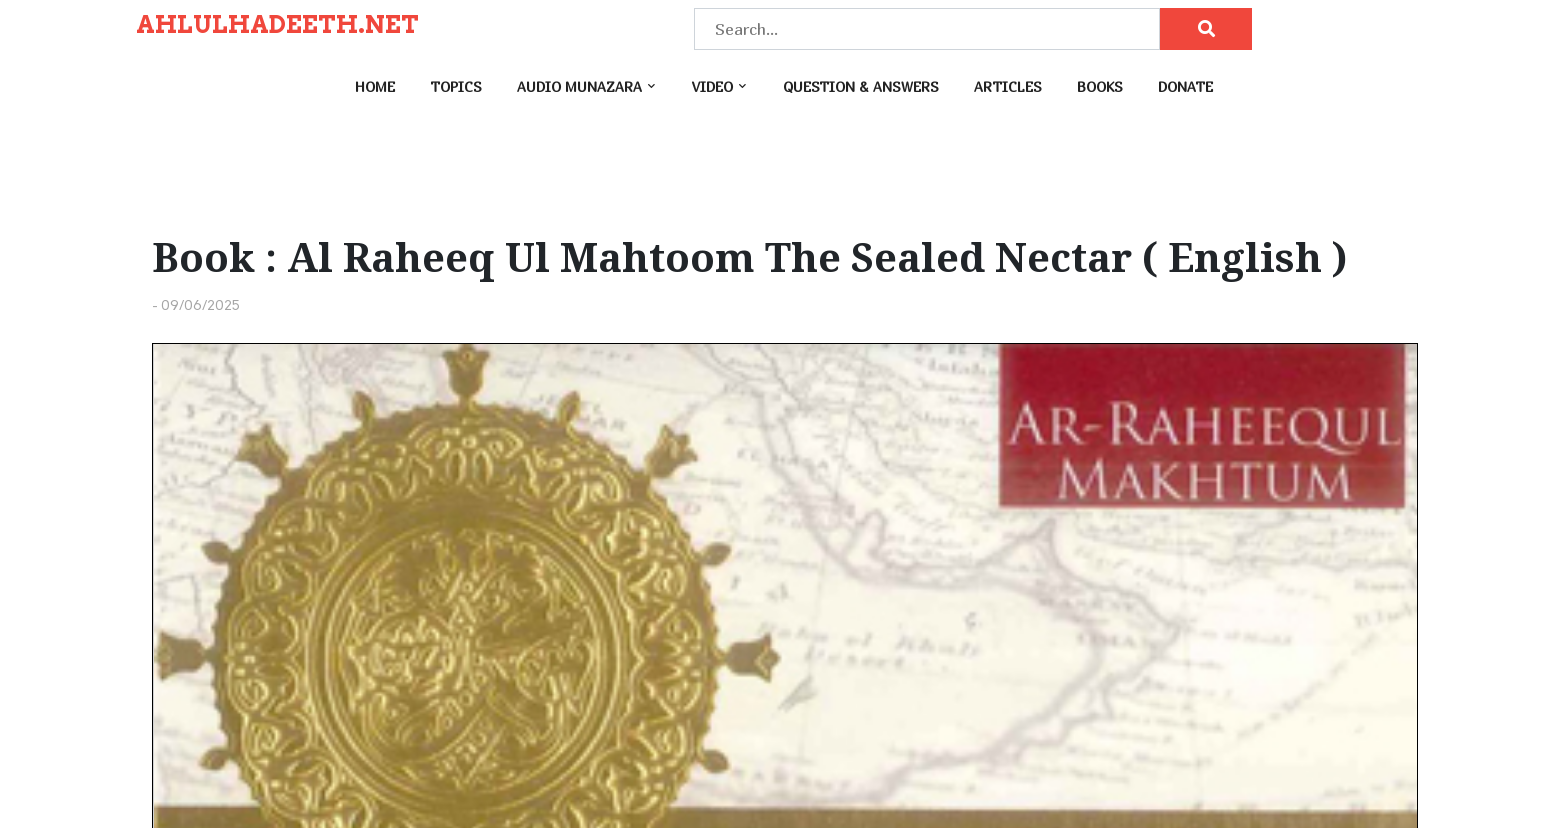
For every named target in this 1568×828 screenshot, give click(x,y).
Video (712, 86)
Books (1100, 86)
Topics (456, 86)
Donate (1185, 86)
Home (375, 86)
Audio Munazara (579, 86)
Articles (1008, 86)
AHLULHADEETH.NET (277, 25)
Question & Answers (861, 86)
